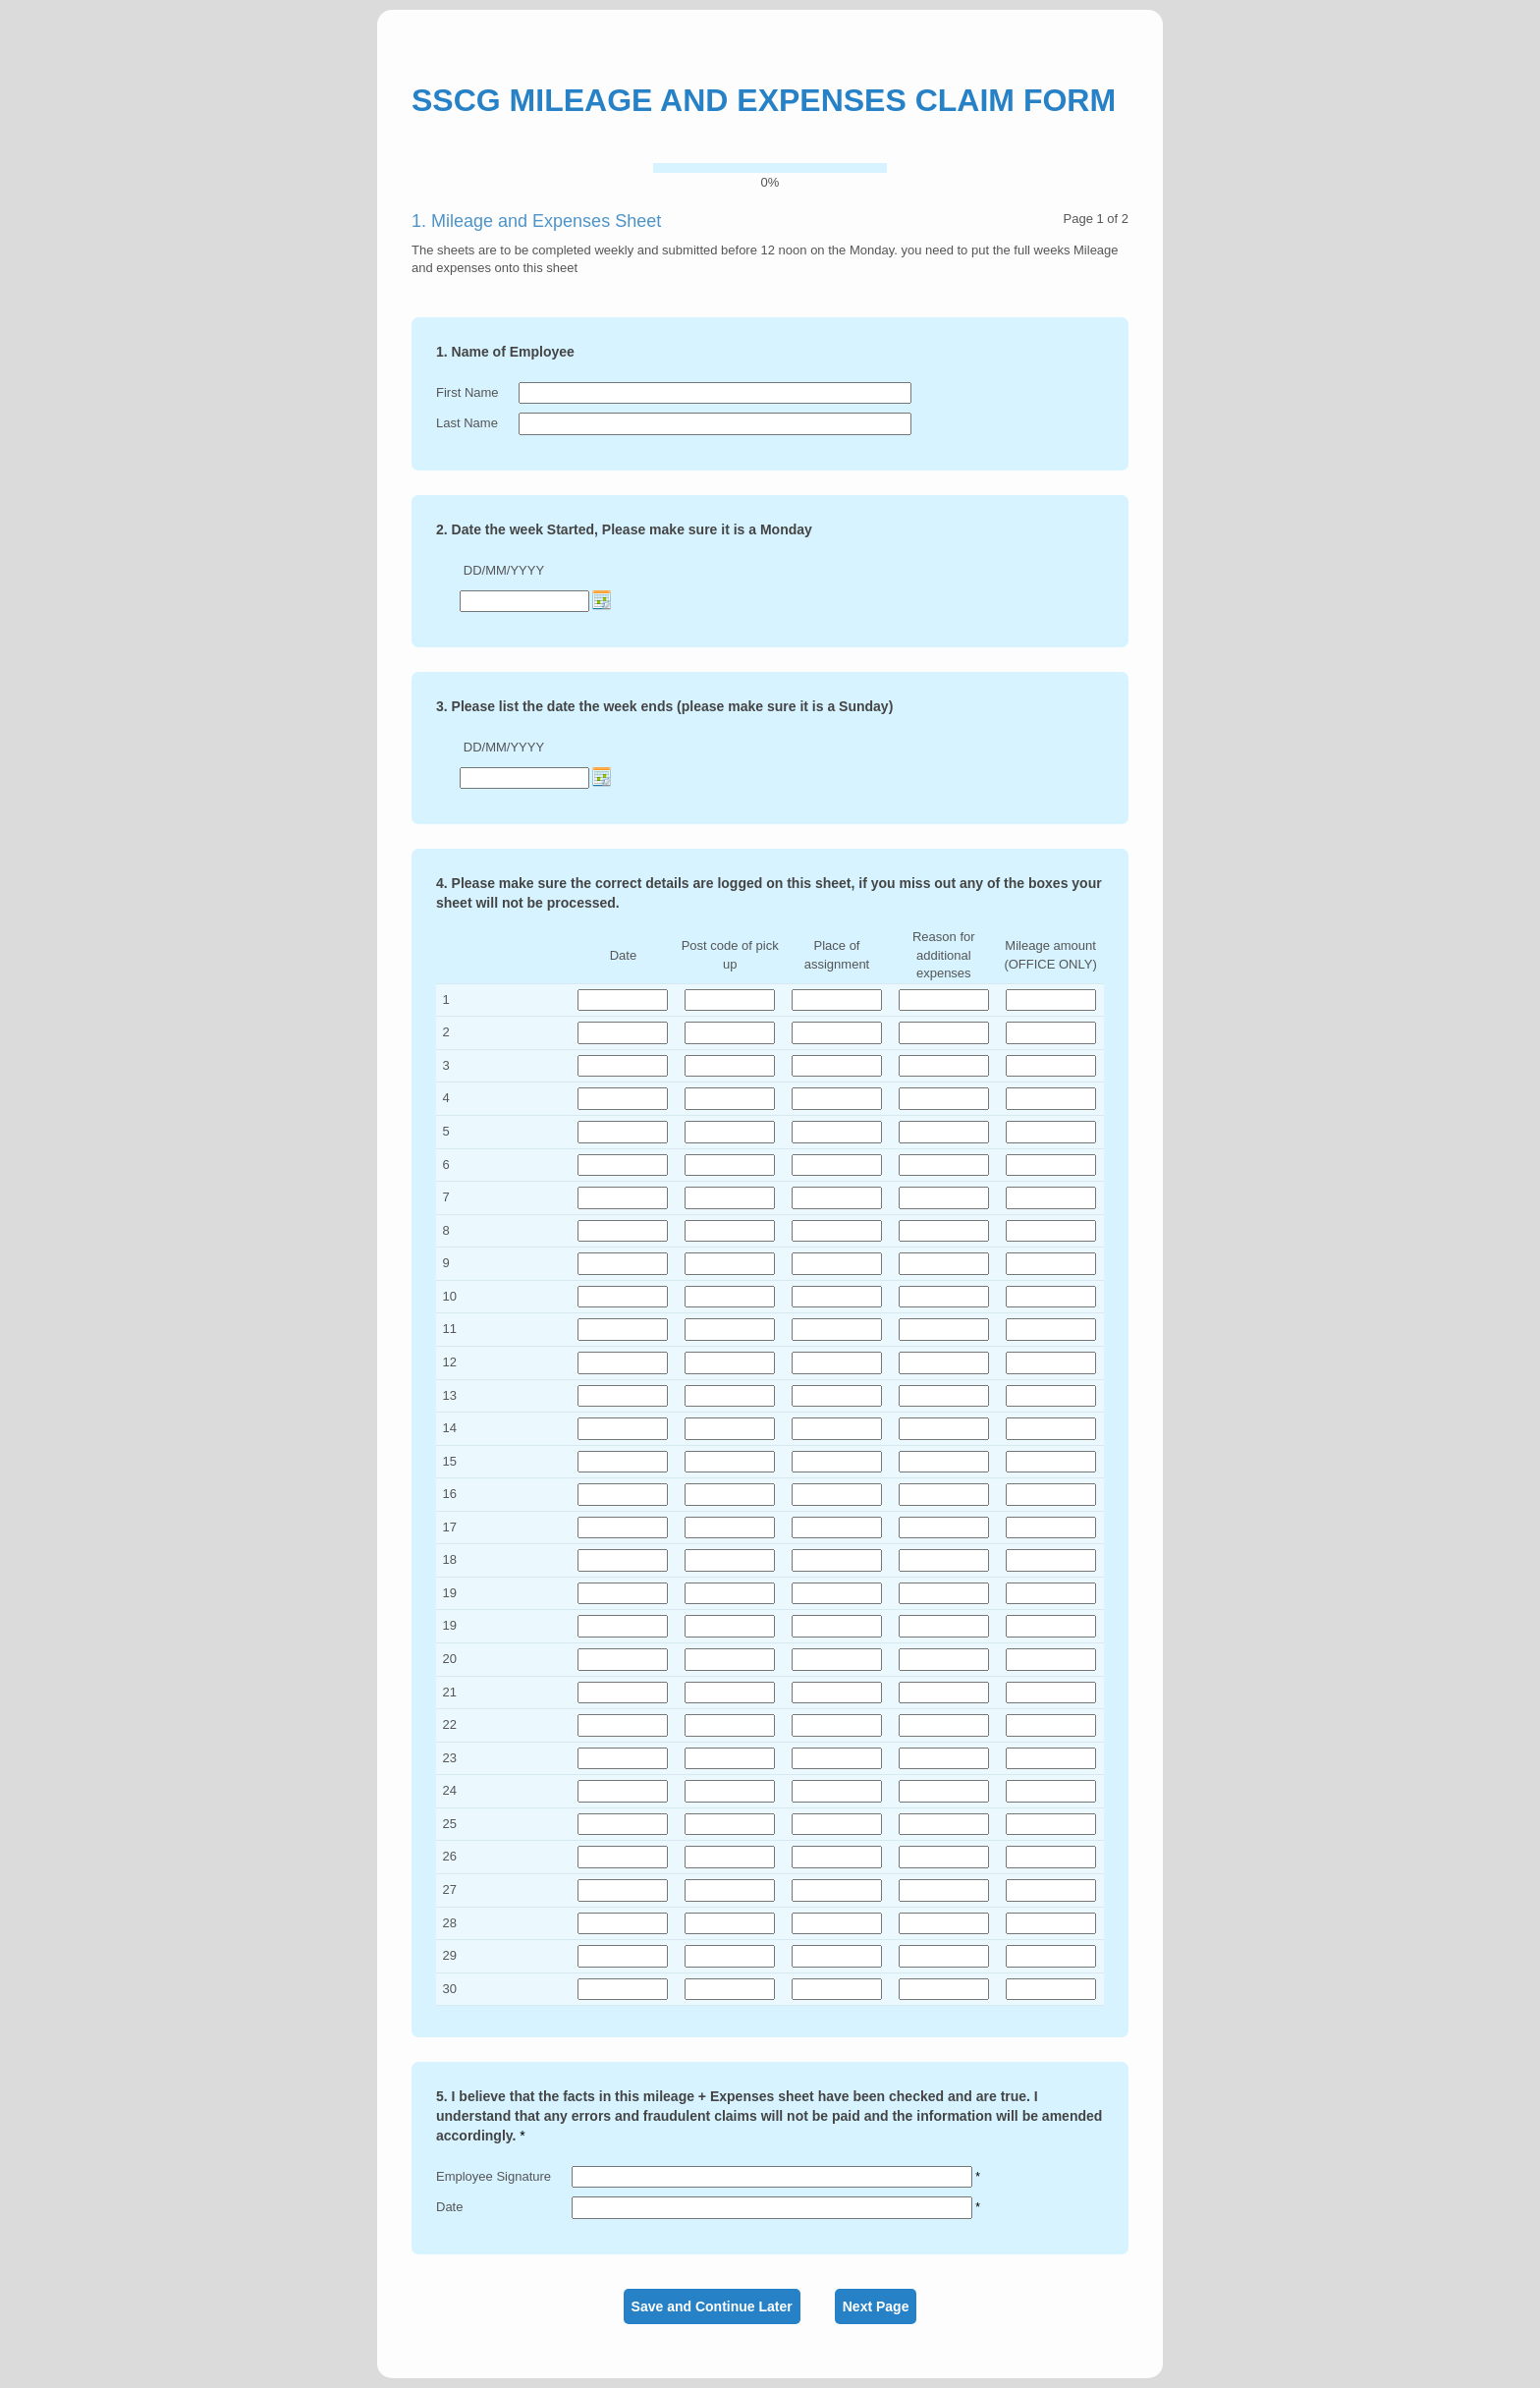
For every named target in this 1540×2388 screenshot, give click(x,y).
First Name (467, 392)
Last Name (467, 423)
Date (449, 2206)
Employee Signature (493, 2176)
